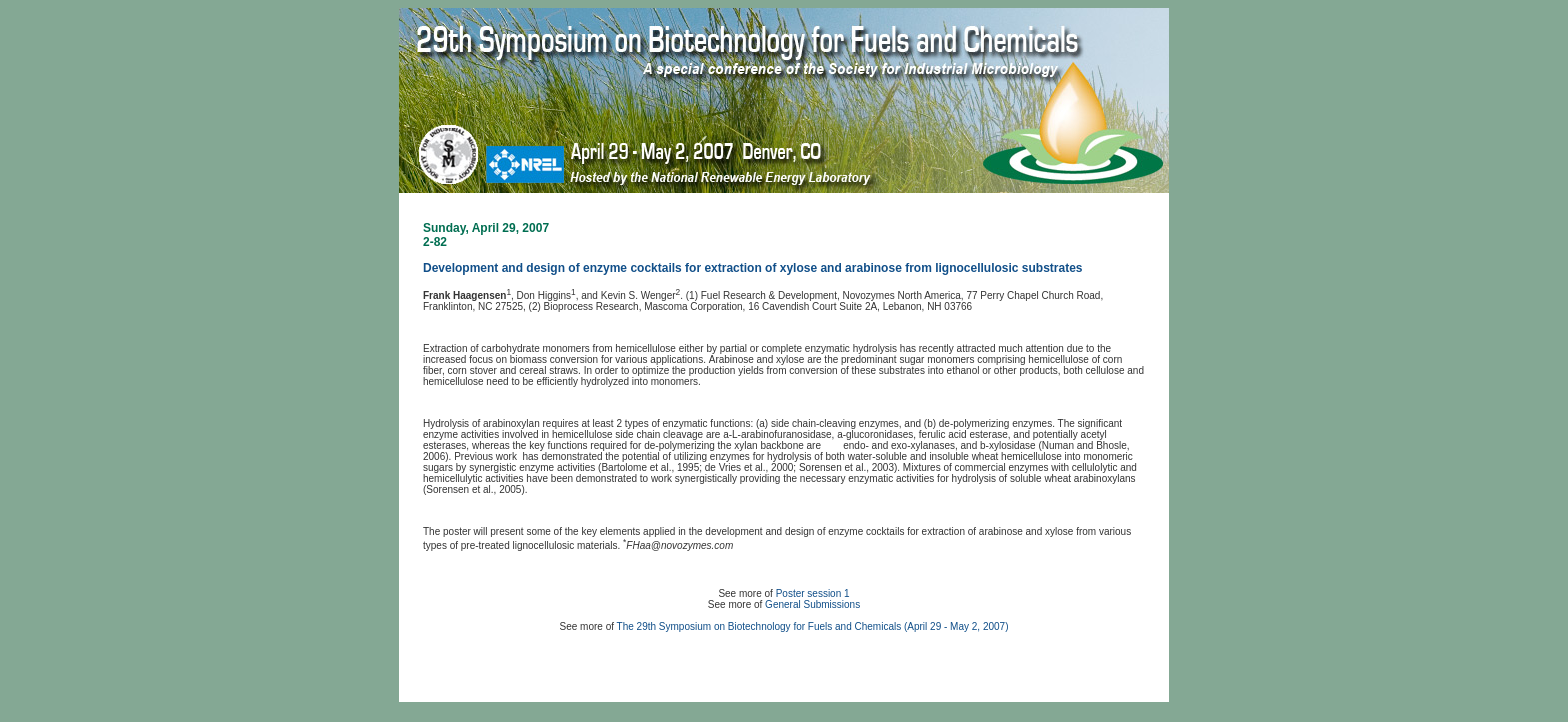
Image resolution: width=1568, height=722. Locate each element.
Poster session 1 (813, 593)
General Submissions (812, 604)
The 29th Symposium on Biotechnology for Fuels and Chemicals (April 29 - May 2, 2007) (813, 626)
